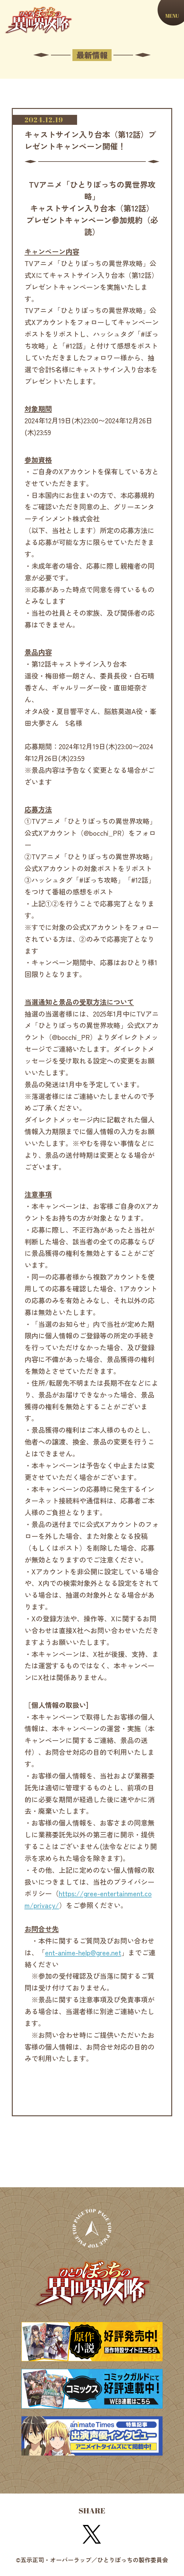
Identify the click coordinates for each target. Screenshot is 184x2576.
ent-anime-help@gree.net (83, 1952)
